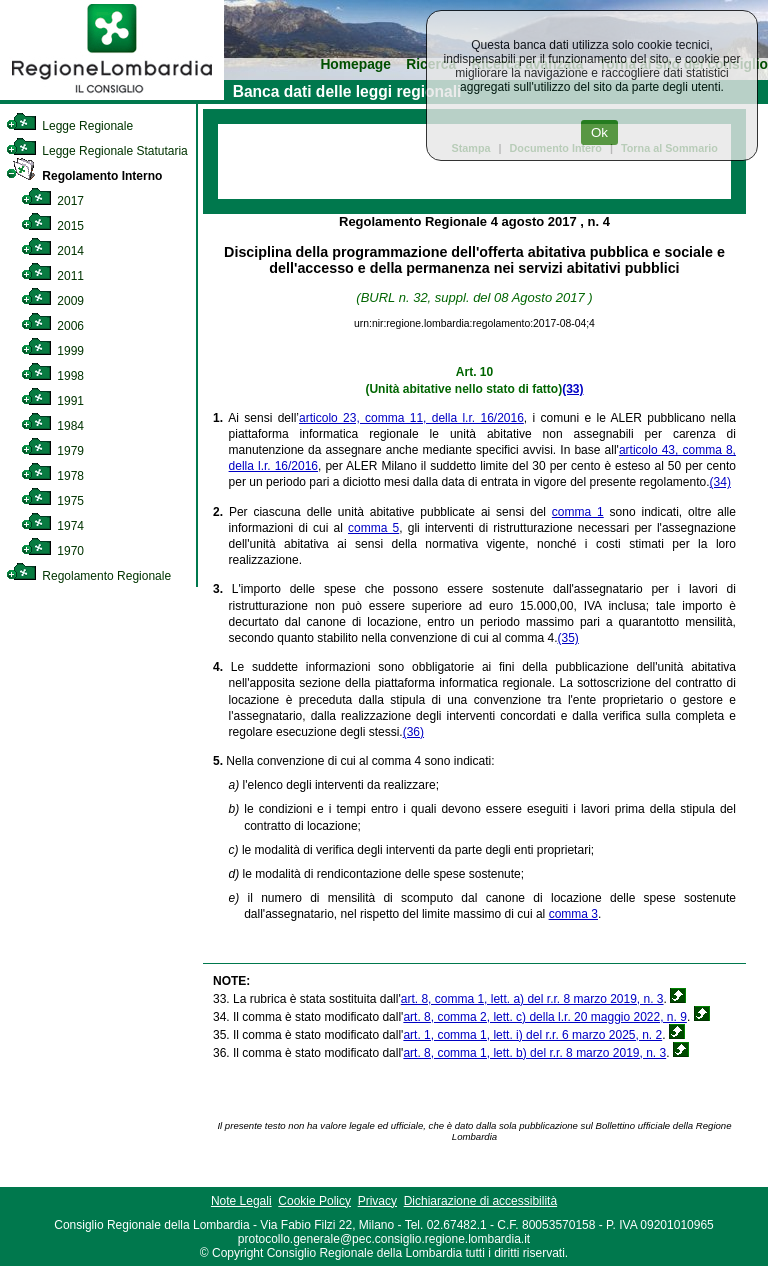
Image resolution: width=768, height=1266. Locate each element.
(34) (720, 482)
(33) (572, 389)
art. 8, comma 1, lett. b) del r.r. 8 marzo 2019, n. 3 (534, 1053)
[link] (112, 96)
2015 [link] (52, 226)
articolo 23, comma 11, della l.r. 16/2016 (411, 418)
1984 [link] (52, 426)
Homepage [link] (355, 64)
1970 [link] (52, 551)
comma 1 (578, 512)
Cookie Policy (314, 1201)
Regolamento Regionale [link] (88, 576)
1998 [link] (52, 376)
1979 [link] (52, 451)
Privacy (377, 1201)
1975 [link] (52, 501)
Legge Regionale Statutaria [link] (97, 151)
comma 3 (573, 914)
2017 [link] (52, 201)
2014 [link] (52, 251)
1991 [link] (52, 401)
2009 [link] (52, 301)
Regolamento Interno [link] (84, 176)
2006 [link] (52, 326)
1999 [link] (52, 351)
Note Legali (241, 1201)
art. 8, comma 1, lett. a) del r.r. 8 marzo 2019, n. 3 (532, 999)
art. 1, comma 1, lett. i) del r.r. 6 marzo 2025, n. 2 (532, 1035)
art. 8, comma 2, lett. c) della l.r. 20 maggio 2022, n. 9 (544, 1017)
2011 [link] (52, 276)
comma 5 (373, 528)
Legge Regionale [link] (69, 126)
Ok (599, 132)
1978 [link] (52, 476)
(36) (413, 732)
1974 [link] (52, 526)
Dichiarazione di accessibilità (480, 1201)
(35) (567, 638)
